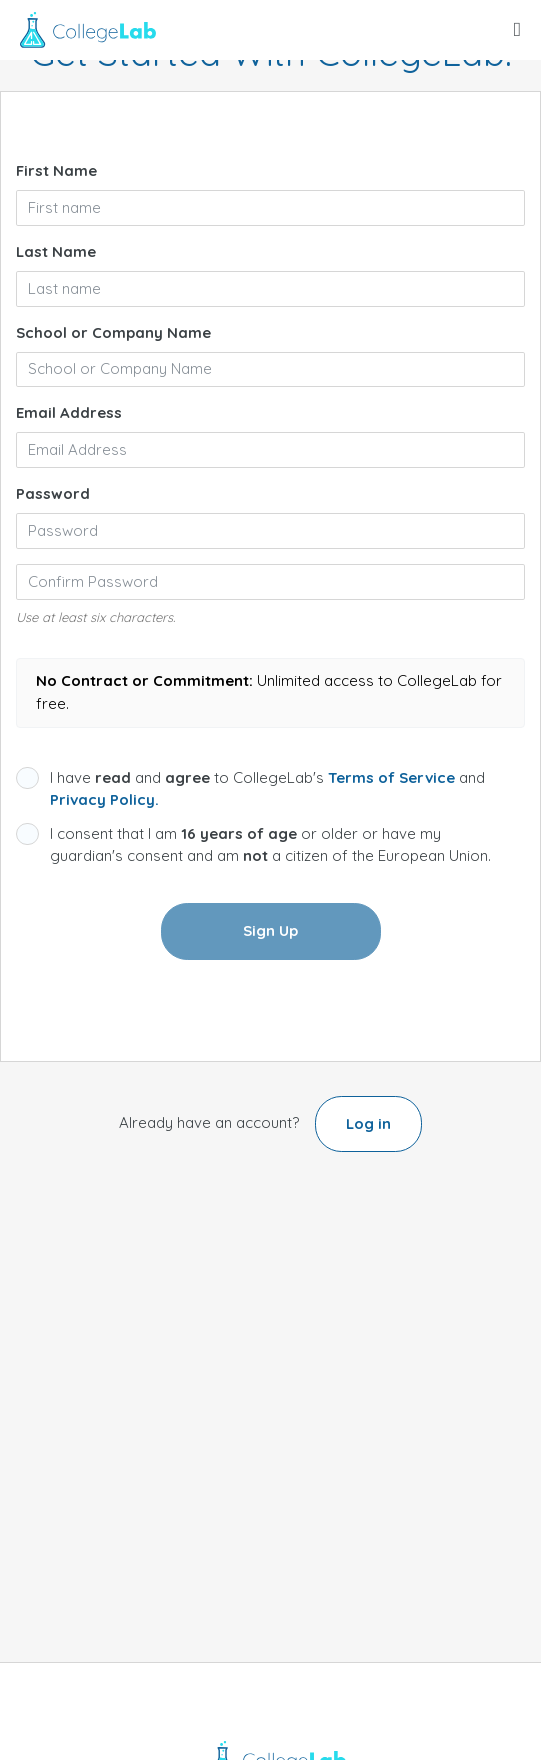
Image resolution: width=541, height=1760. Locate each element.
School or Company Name (113, 332)
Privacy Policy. (104, 799)
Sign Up (270, 930)
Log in (368, 1123)
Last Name (56, 251)
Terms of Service (391, 777)
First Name (56, 170)
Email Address (69, 412)
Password (53, 493)
